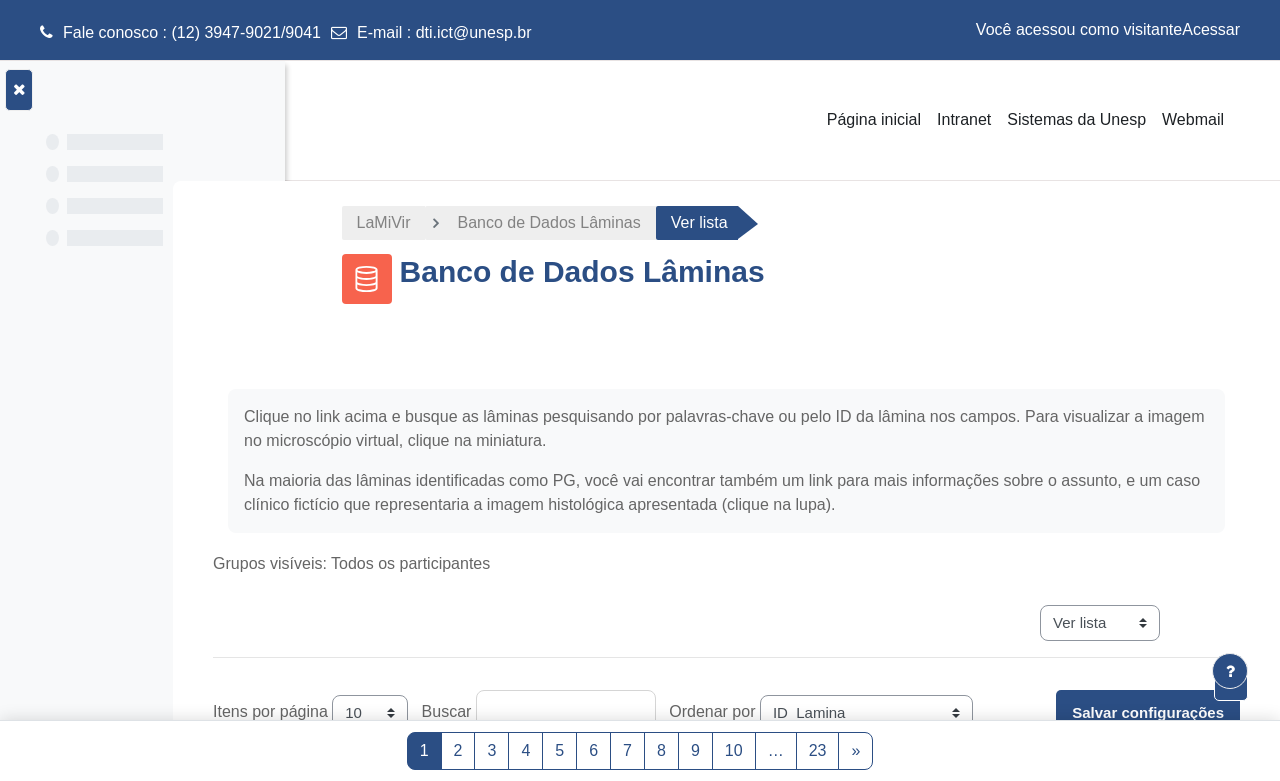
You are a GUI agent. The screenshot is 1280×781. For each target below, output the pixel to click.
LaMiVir (448, 222)
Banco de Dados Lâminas (612, 222)
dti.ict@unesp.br (474, 32)
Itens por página (398, 711)
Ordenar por (840, 711)
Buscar (575, 711)
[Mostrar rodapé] (1230, 671)
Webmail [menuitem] (1193, 119)
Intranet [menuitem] (964, 119)
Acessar (1211, 29)
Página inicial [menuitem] (874, 119)
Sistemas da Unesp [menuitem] (1076, 119)
